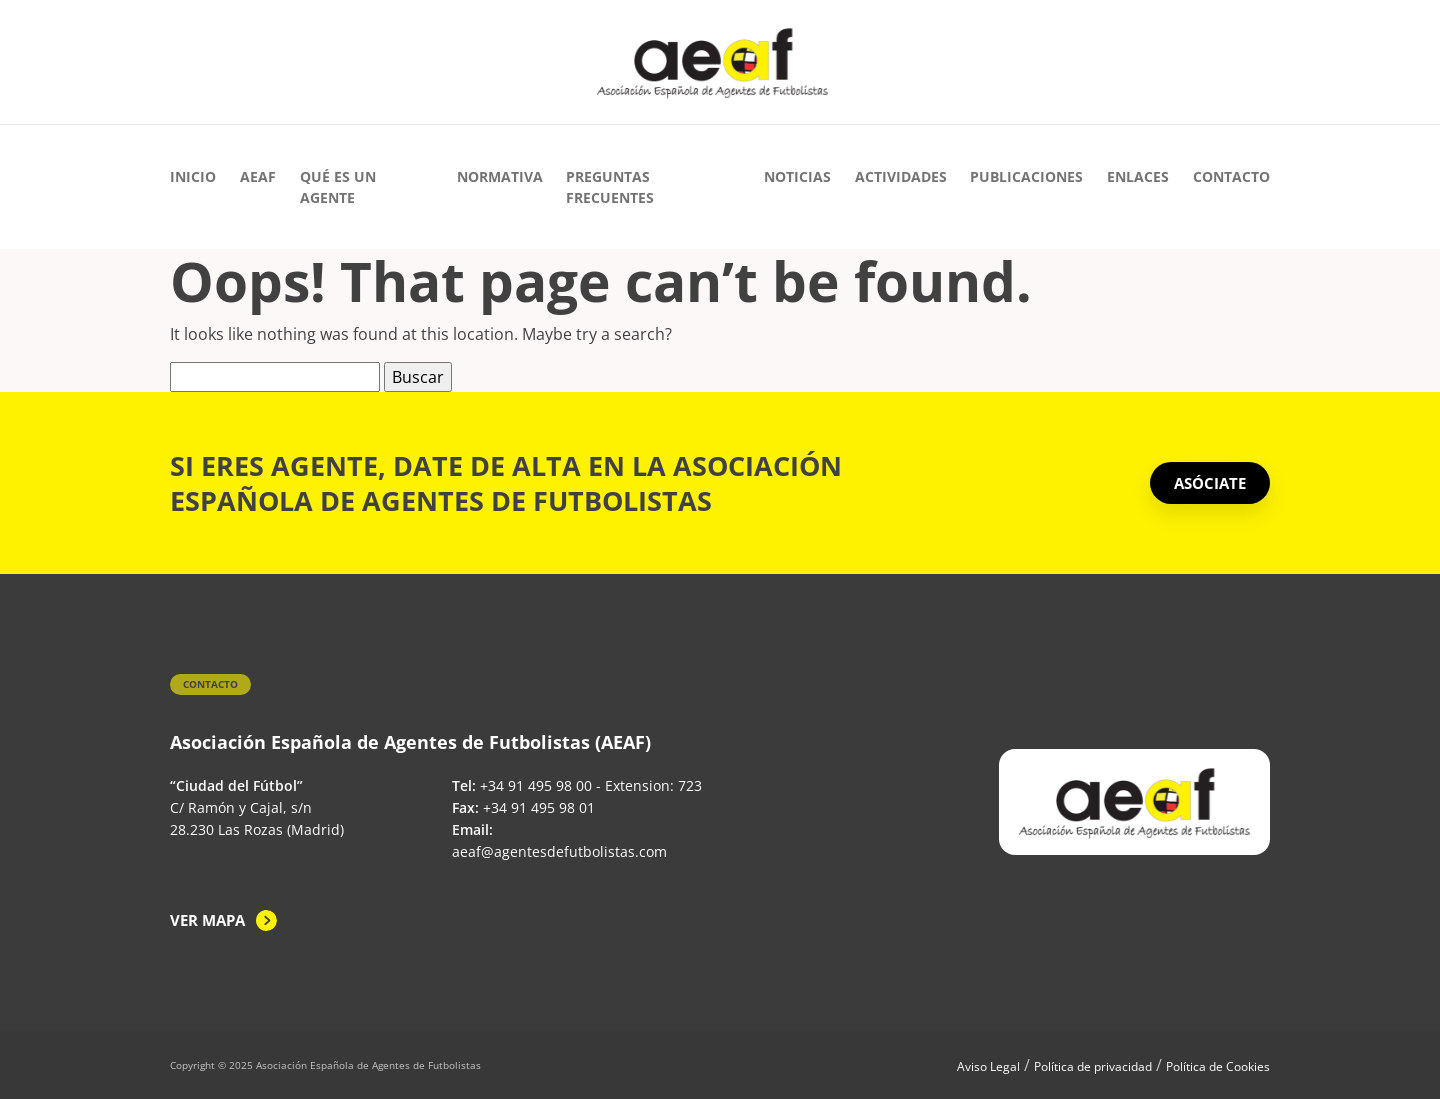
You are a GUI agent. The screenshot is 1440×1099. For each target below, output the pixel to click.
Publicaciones (1026, 176)
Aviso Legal (988, 1066)
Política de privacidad (1093, 1066)
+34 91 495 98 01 (539, 807)
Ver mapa (207, 920)
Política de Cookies (1218, 1066)
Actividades (901, 176)
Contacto (1231, 176)
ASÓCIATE (1210, 483)
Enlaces (1138, 176)
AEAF (258, 176)
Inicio (193, 176)
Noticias (797, 176)
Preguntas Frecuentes (610, 187)
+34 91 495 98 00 (536, 785)
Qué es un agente (338, 187)
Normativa (500, 176)
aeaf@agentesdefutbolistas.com (559, 851)
